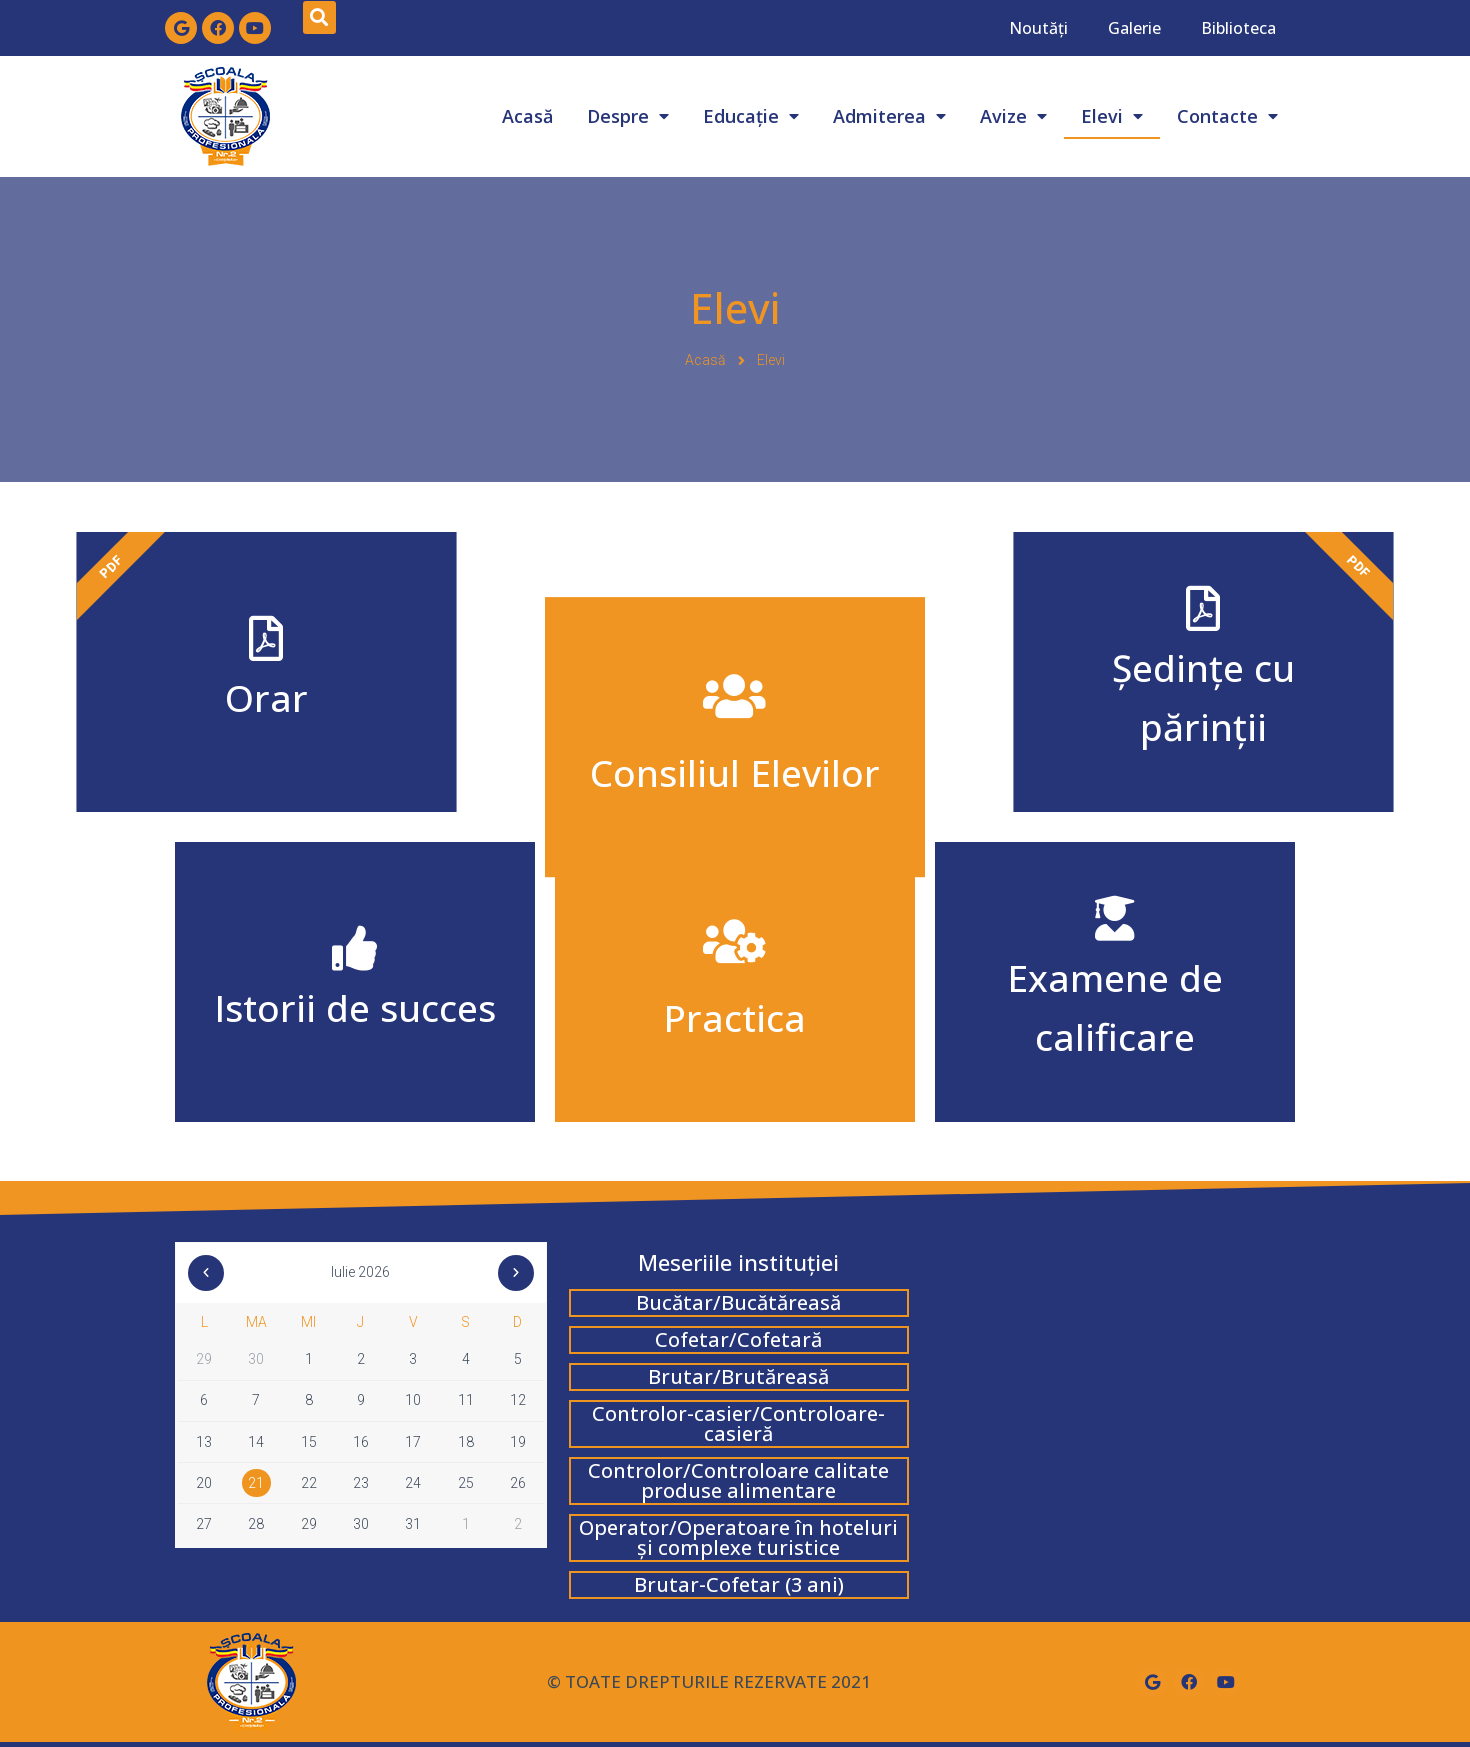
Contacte (1227, 116)
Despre (628, 116)
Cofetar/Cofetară (738, 1339)
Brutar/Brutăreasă (738, 1376)
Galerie (1134, 28)
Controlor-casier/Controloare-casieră (738, 1423)
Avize (1013, 116)
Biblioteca (1238, 28)
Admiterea (889, 116)
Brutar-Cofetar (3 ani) (739, 1584)
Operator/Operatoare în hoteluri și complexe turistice (738, 1537)
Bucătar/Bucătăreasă (738, 1302)
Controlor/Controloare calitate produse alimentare (738, 1480)
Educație (751, 116)
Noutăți (1038, 28)
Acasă (527, 116)
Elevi (1112, 116)
